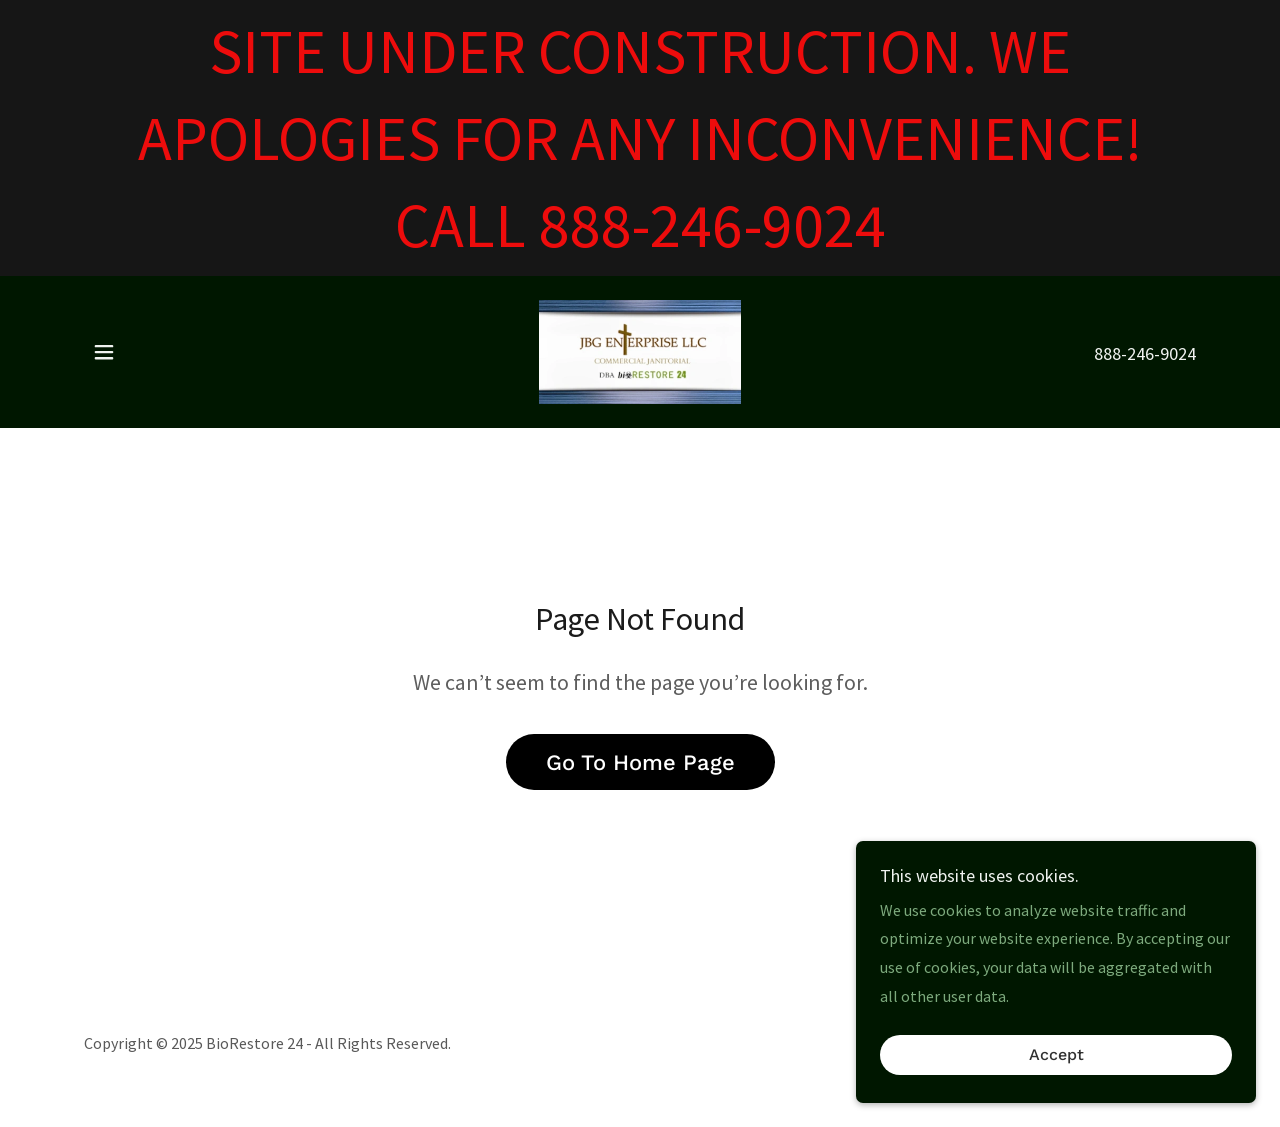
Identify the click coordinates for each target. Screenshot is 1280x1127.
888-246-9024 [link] (1145, 353)
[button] (104, 352)
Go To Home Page (640, 762)
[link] (640, 350)
